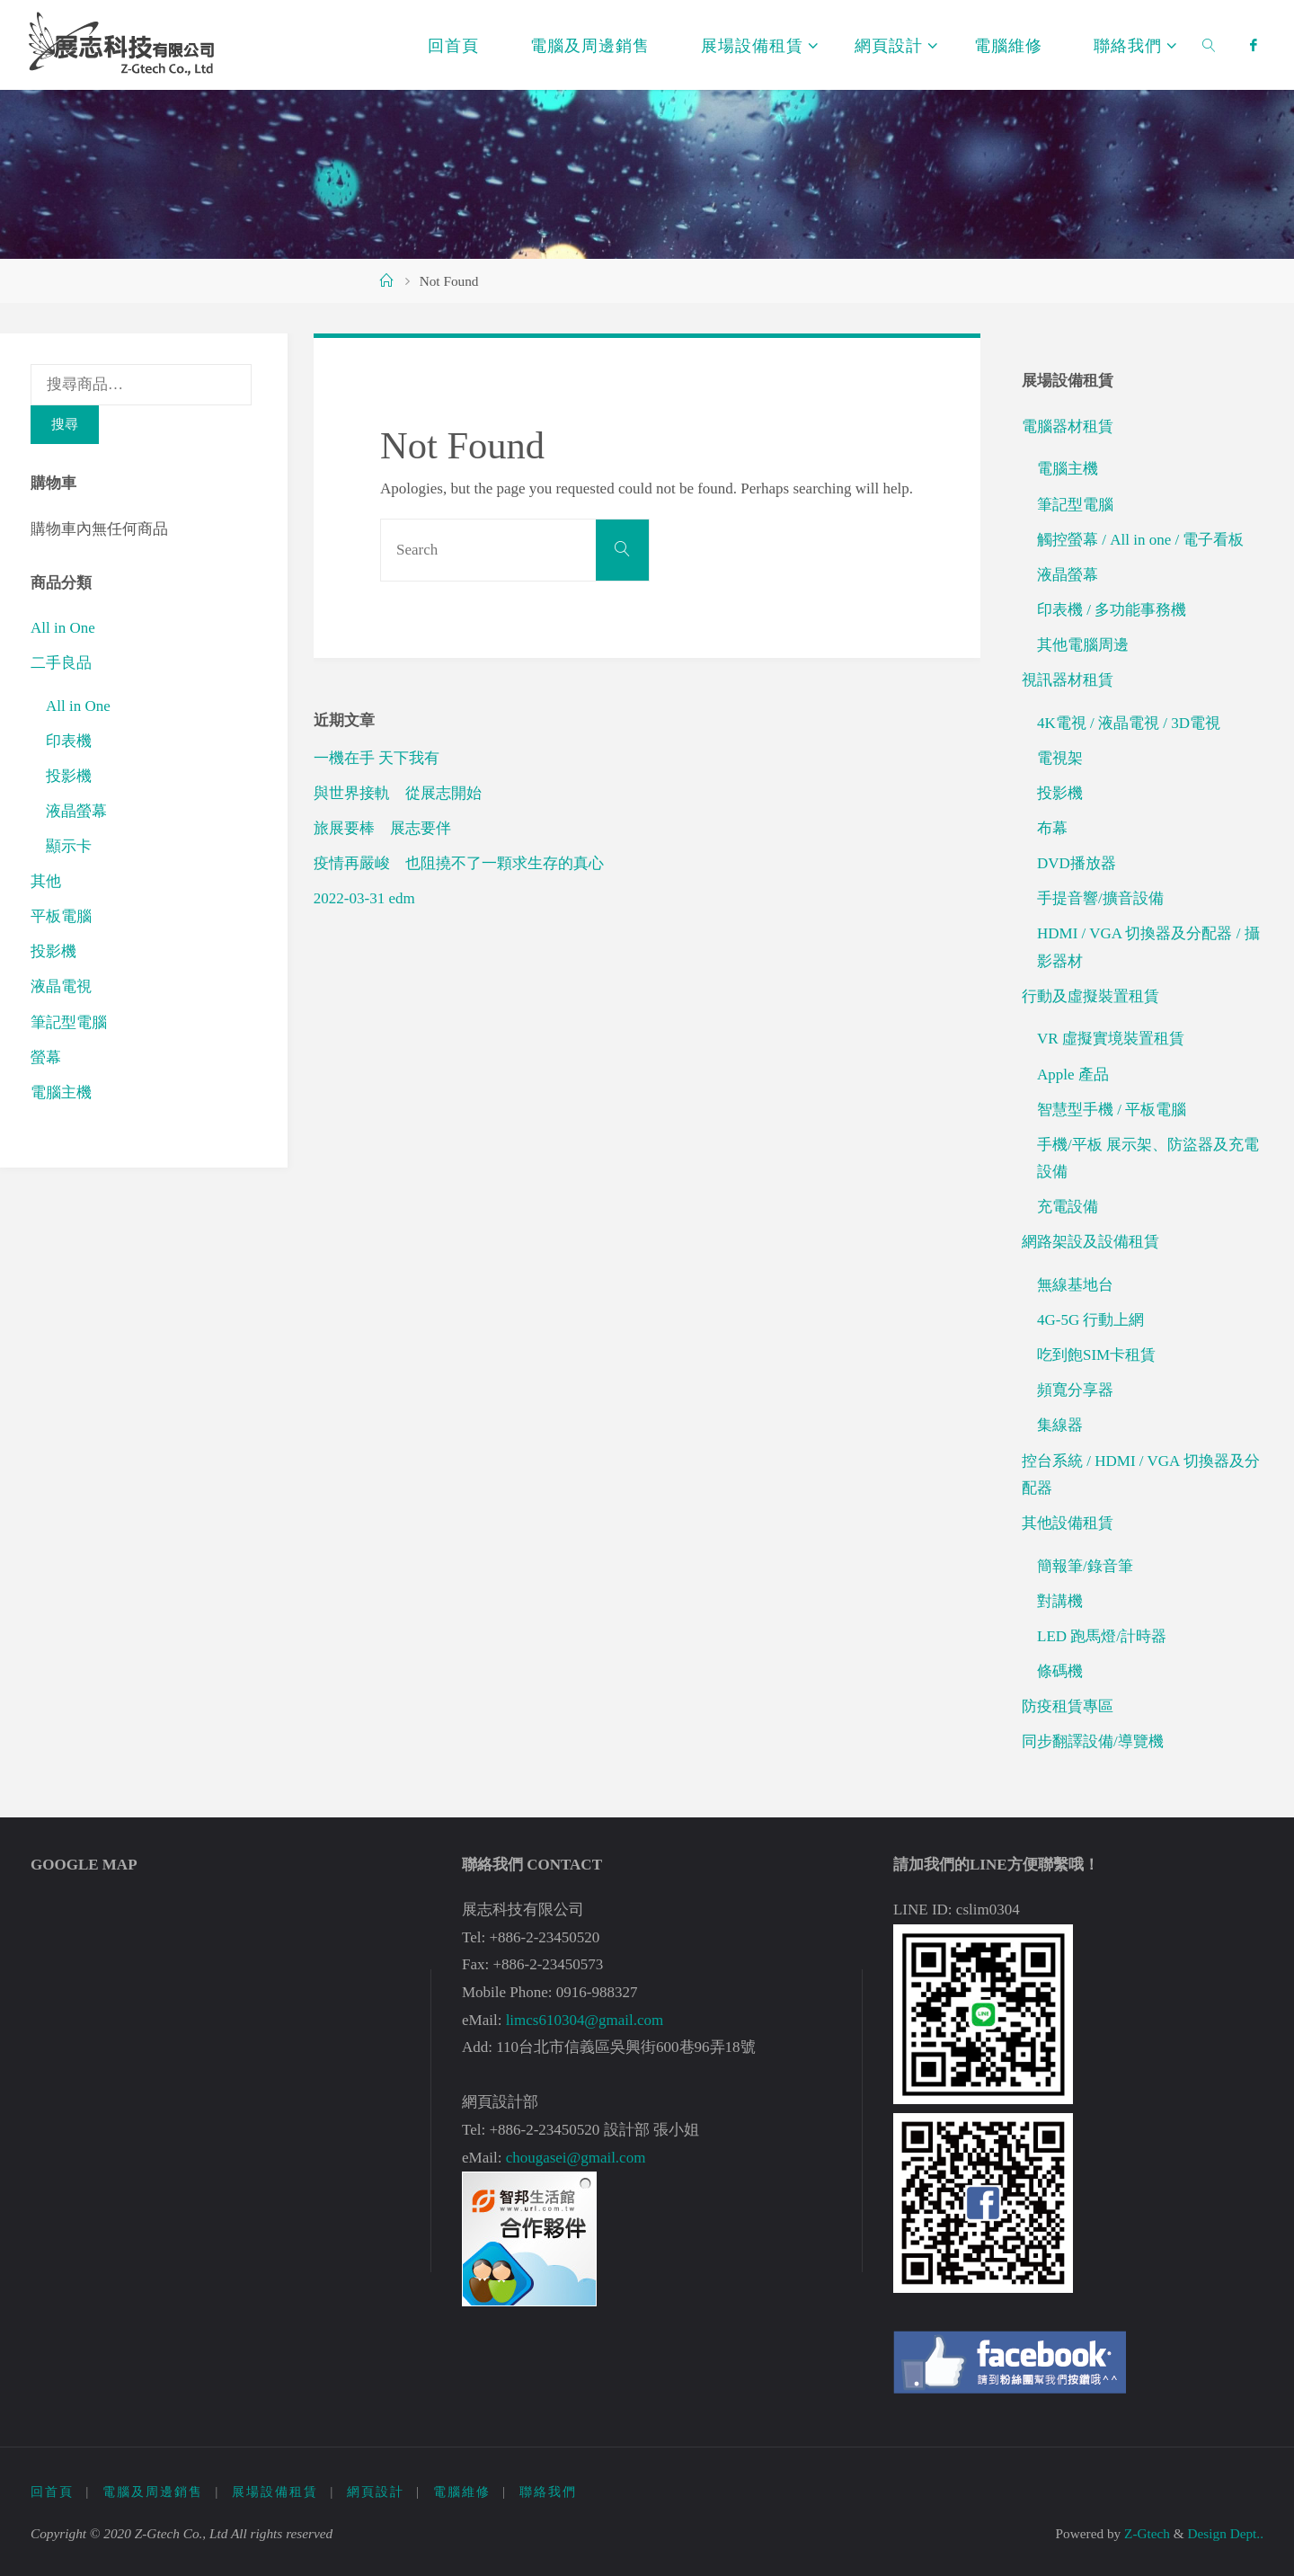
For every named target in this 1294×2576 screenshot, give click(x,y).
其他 (46, 881)
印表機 (69, 741)
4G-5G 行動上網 (1090, 1319)
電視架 (1060, 758)
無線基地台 (1075, 1284)
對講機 (1060, 1601)
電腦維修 (462, 2492)
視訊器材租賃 (1067, 679)
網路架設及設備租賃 (1090, 1241)
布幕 (1052, 828)
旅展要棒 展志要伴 (382, 828)
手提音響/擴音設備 (1100, 898)
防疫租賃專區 (1067, 1706)
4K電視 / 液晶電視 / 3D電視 (1128, 723)
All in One (63, 627)
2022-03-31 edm (364, 898)
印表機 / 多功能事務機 (1111, 609)
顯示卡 (69, 846)
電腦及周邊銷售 (152, 2492)
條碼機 (1060, 1671)
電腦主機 (61, 1092)
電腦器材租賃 (1067, 426)
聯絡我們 (548, 2492)
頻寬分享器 (1075, 1390)
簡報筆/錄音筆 (1085, 1566)
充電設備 (1067, 1206)
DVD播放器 (1076, 863)
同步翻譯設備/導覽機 (1093, 1741)
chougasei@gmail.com (576, 2157)
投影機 (69, 776)
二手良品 (61, 662)
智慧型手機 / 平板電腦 (1111, 1109)
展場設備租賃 (275, 2492)
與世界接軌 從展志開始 (398, 793)
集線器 (1060, 1425)
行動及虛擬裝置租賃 (1090, 996)
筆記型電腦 (69, 1022)
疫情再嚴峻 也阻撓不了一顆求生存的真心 (459, 863)
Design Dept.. (1225, 2533)
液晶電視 (61, 986)
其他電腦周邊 (1083, 644)
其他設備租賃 (1067, 1523)
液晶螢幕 (76, 811)
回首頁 (52, 2492)
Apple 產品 (1073, 1074)
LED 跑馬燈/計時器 (1101, 1636)
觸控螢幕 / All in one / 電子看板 (1140, 539)
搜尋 (64, 423)
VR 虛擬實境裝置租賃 (1110, 1038)
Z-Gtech (1145, 2533)
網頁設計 (375, 2492)
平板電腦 (61, 916)
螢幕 (46, 1057)
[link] (1210, 45)
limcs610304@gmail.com (585, 2020)
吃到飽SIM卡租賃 (1096, 1355)
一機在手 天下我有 (376, 758)
